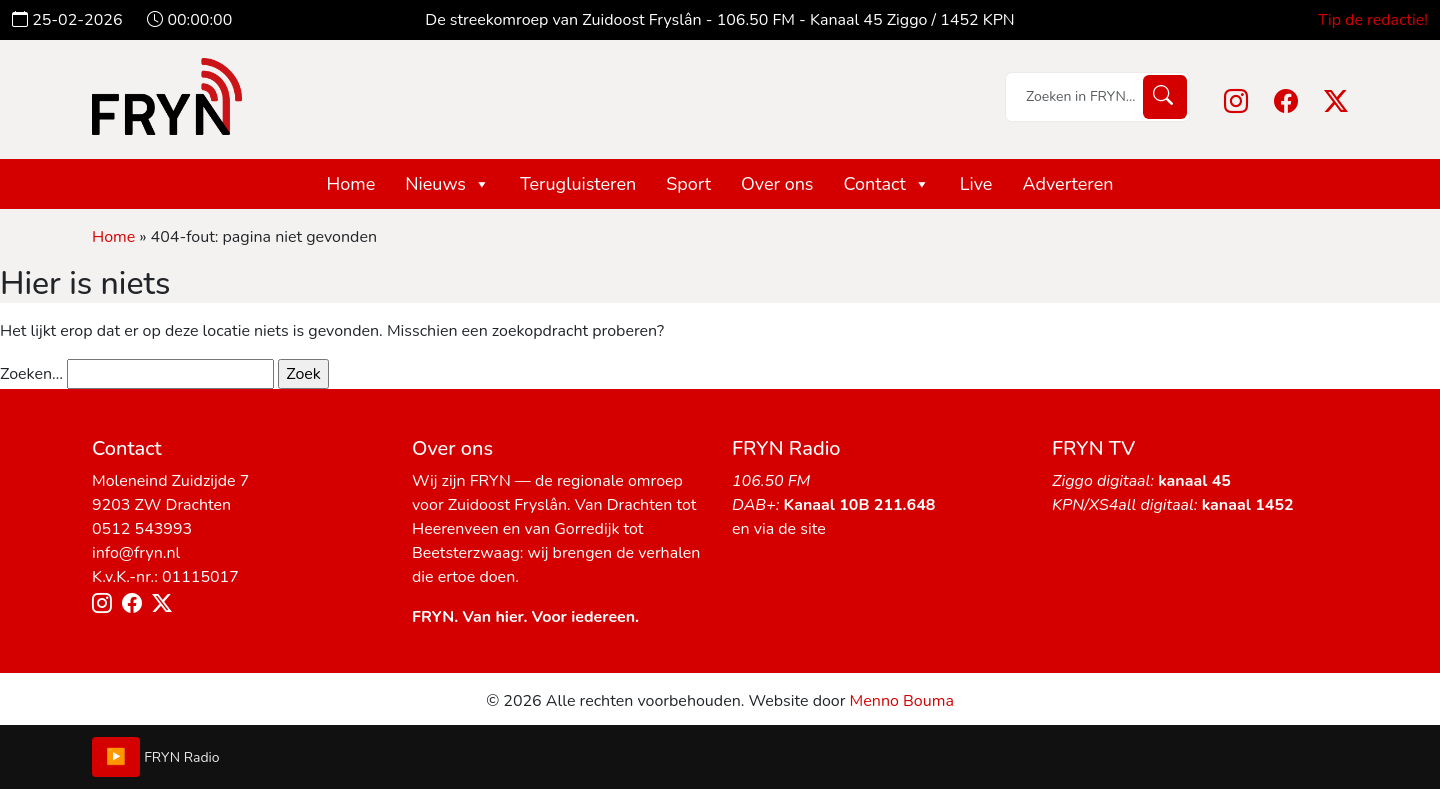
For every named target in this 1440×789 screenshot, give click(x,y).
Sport (688, 184)
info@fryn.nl (136, 553)
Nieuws (447, 184)
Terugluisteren (578, 184)
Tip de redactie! (1373, 20)
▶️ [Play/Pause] (116, 757)
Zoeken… (31, 374)
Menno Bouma (902, 701)
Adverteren (1067, 184)
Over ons (777, 184)
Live (976, 184)
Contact (887, 184)
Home (351, 184)
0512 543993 (142, 529)
